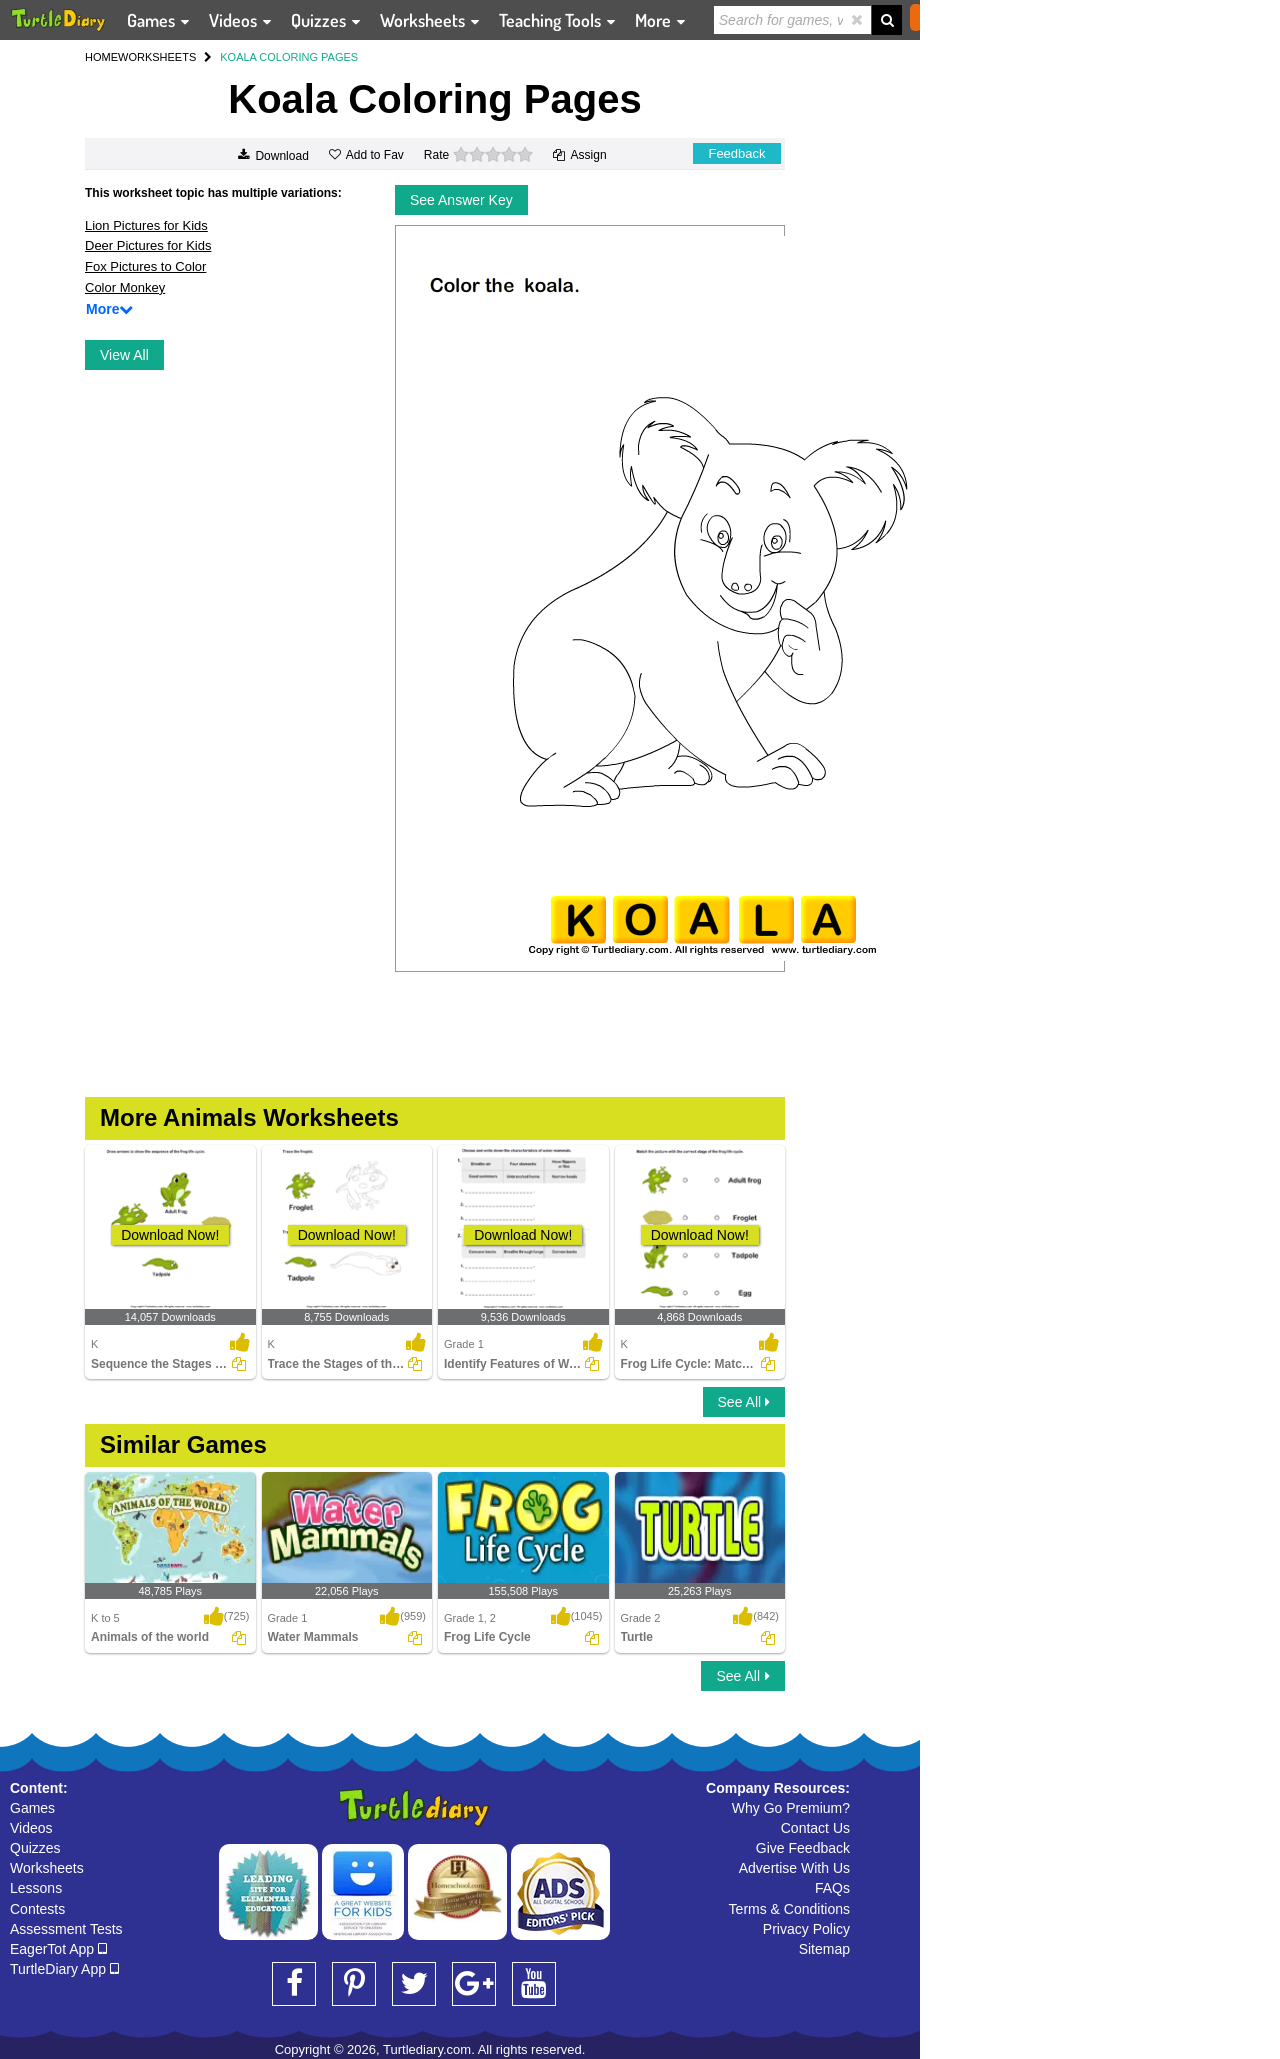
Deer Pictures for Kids (148, 245)
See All (744, 1402)
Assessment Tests (66, 1929)
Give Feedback (803, 1848)
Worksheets (47, 1868)
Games (32, 1808)
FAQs (832, 1888)
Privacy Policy (806, 1929)
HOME (101, 57)
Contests (37, 1909)
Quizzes (35, 1848)
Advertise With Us (794, 1868)
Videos (31, 1828)
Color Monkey (125, 287)
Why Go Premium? (791, 1808)
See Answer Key (461, 200)
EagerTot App (58, 1949)
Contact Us (815, 1828)
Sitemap (824, 1949)
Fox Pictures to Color (145, 266)
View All (124, 355)
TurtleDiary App (64, 1969)
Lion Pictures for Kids (146, 225)
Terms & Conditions (789, 1909)
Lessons (36, 1888)
